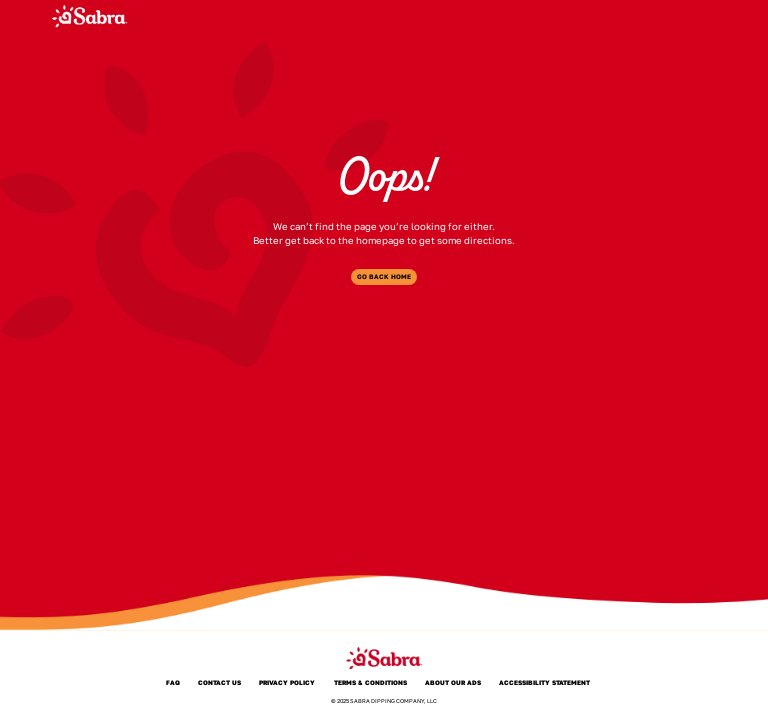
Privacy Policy (287, 683)
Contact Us (219, 683)
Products (351, 15)
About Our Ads (453, 683)
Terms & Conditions (370, 683)
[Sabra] (89, 16)
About (406, 15)
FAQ (527, 15)
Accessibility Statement (544, 683)
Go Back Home (384, 276)
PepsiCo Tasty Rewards (605, 15)
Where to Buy (469, 15)
